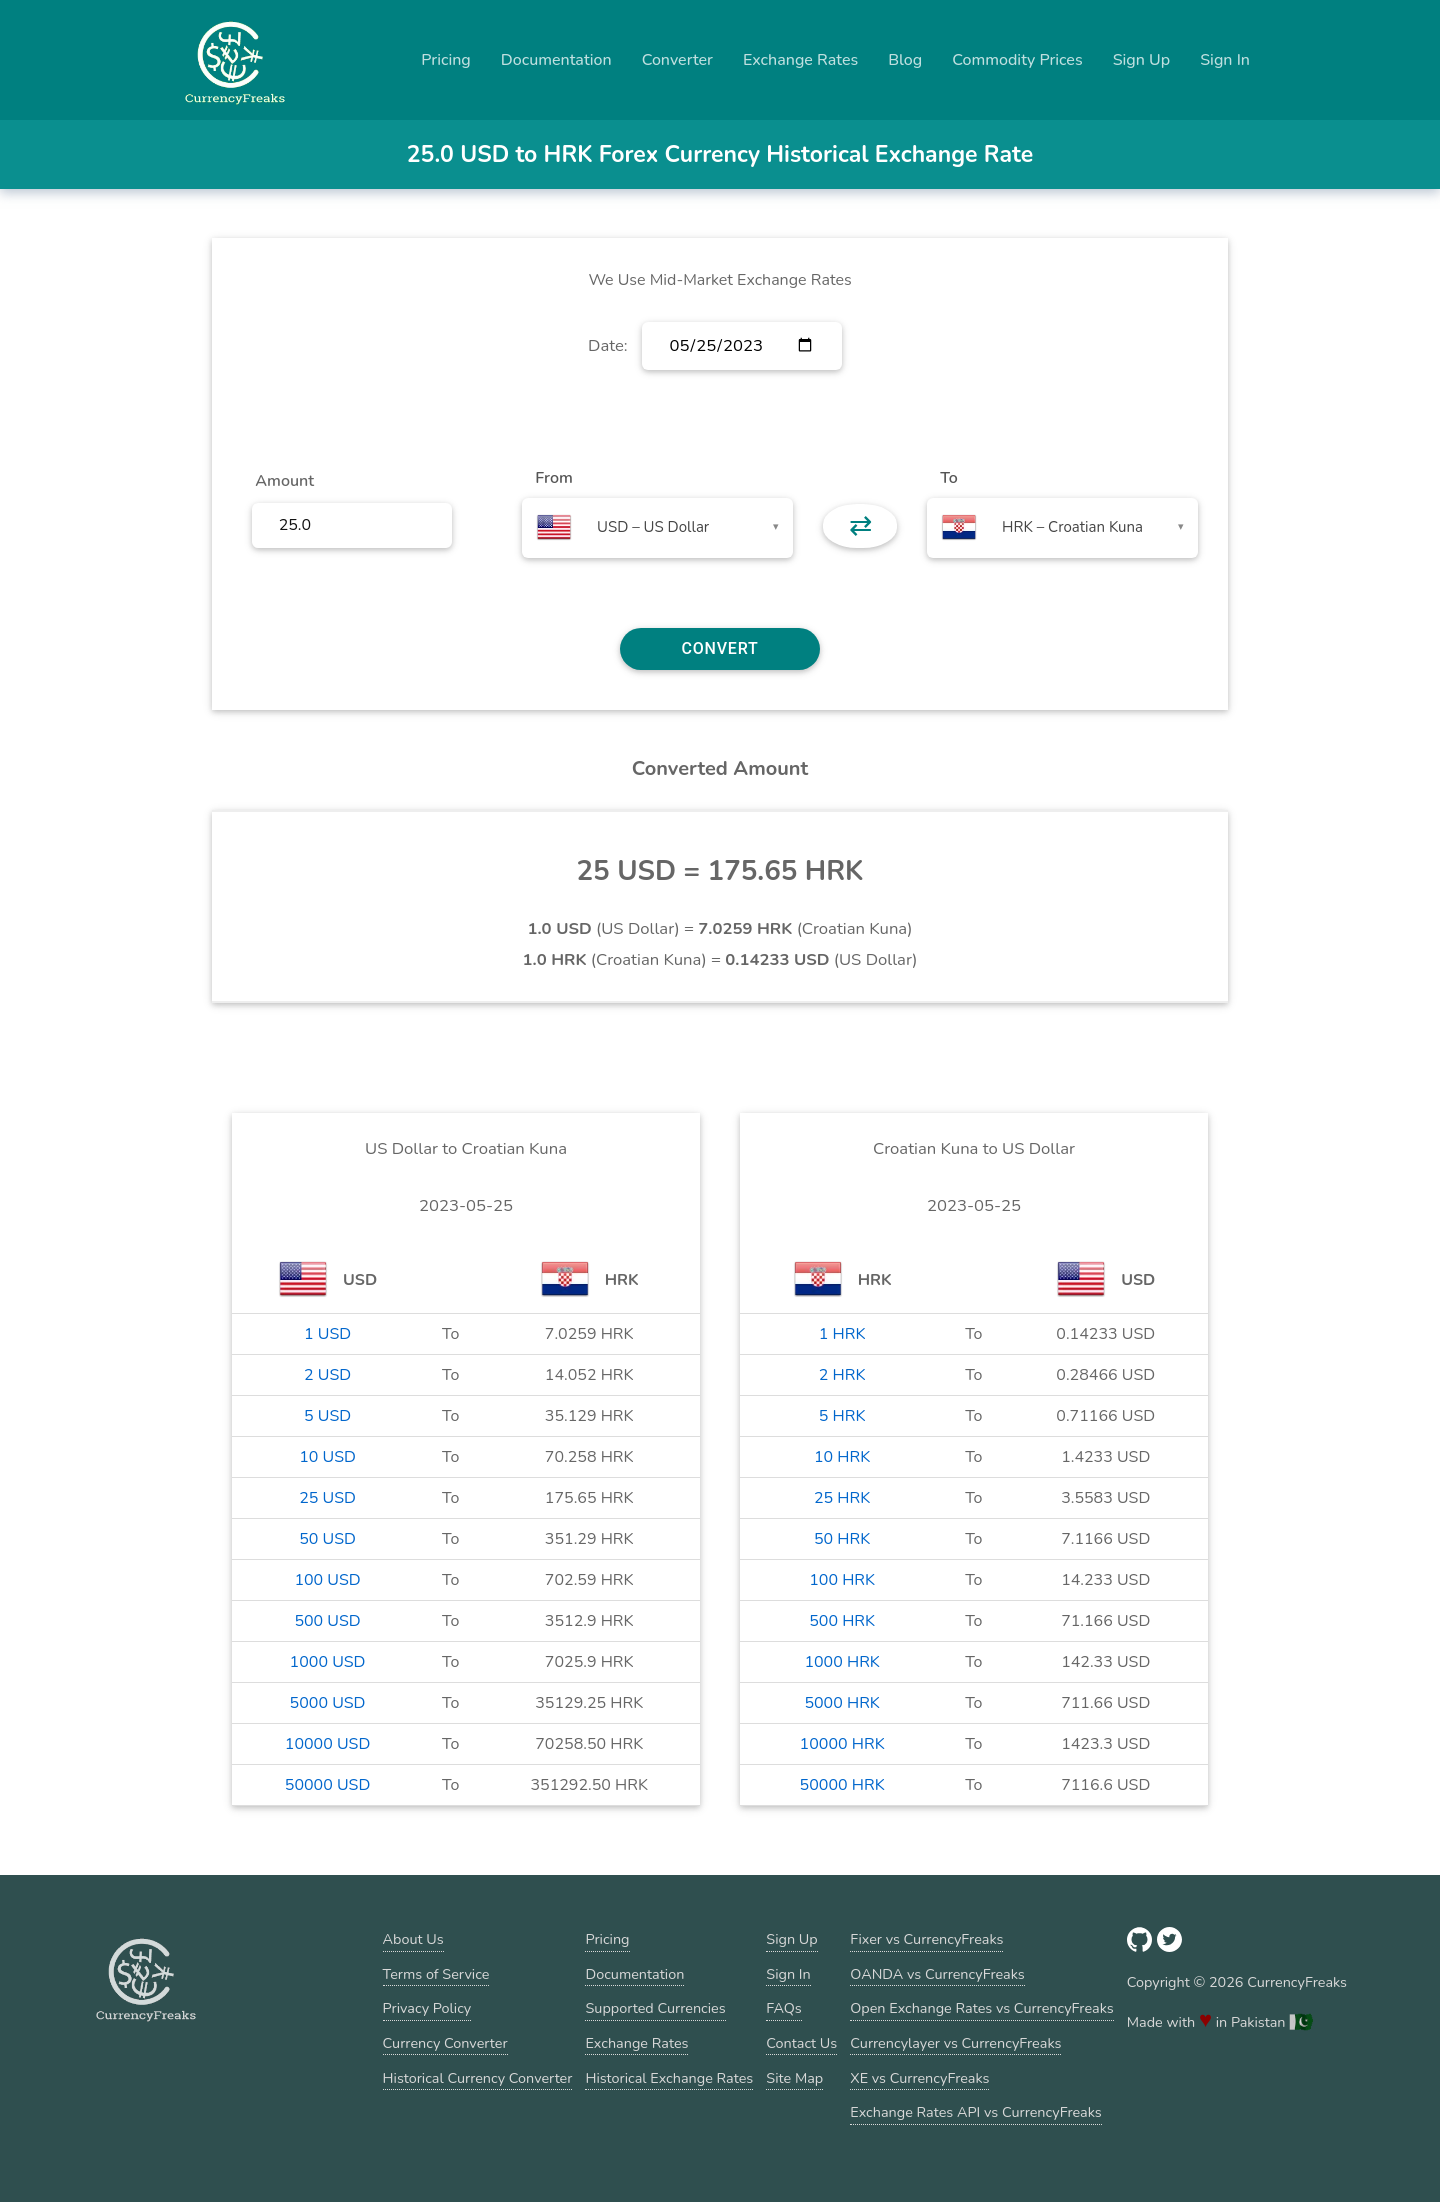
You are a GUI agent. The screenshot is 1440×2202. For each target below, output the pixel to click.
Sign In (1225, 60)
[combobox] (657, 528)
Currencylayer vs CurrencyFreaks (955, 2043)
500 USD (327, 1621)
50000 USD (328, 1785)
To (949, 478)
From (553, 478)
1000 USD (328, 1662)
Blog (905, 60)
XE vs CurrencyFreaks (919, 2078)
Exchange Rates (800, 60)
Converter (677, 60)
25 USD (327, 1498)
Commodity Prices (1017, 60)
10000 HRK (842, 1744)
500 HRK (842, 1621)
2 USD (327, 1375)
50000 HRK (842, 1785)
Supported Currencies (655, 2008)
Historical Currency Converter (478, 2078)
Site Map (794, 2078)
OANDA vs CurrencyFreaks (937, 1974)
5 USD (327, 1416)
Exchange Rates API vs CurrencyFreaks (975, 2112)
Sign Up (1142, 60)
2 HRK (842, 1375)
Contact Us (801, 2043)
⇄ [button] (860, 526)
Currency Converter (445, 2043)
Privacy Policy (427, 2008)
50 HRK (842, 1539)
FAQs (783, 2008)
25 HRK (842, 1498)
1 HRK (842, 1334)
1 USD (327, 1334)
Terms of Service (436, 1974)
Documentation (556, 60)
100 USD (327, 1580)
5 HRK (842, 1416)
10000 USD (328, 1744)
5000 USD (328, 1703)
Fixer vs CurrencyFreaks (926, 1939)
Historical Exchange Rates (669, 2078)
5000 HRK (841, 1703)
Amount (284, 481)
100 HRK (842, 1580)
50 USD (327, 1539)
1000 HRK (841, 1662)
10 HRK (842, 1457)
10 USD (327, 1457)
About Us (413, 1939)
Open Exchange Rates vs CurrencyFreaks (981, 2008)
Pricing (446, 60)
